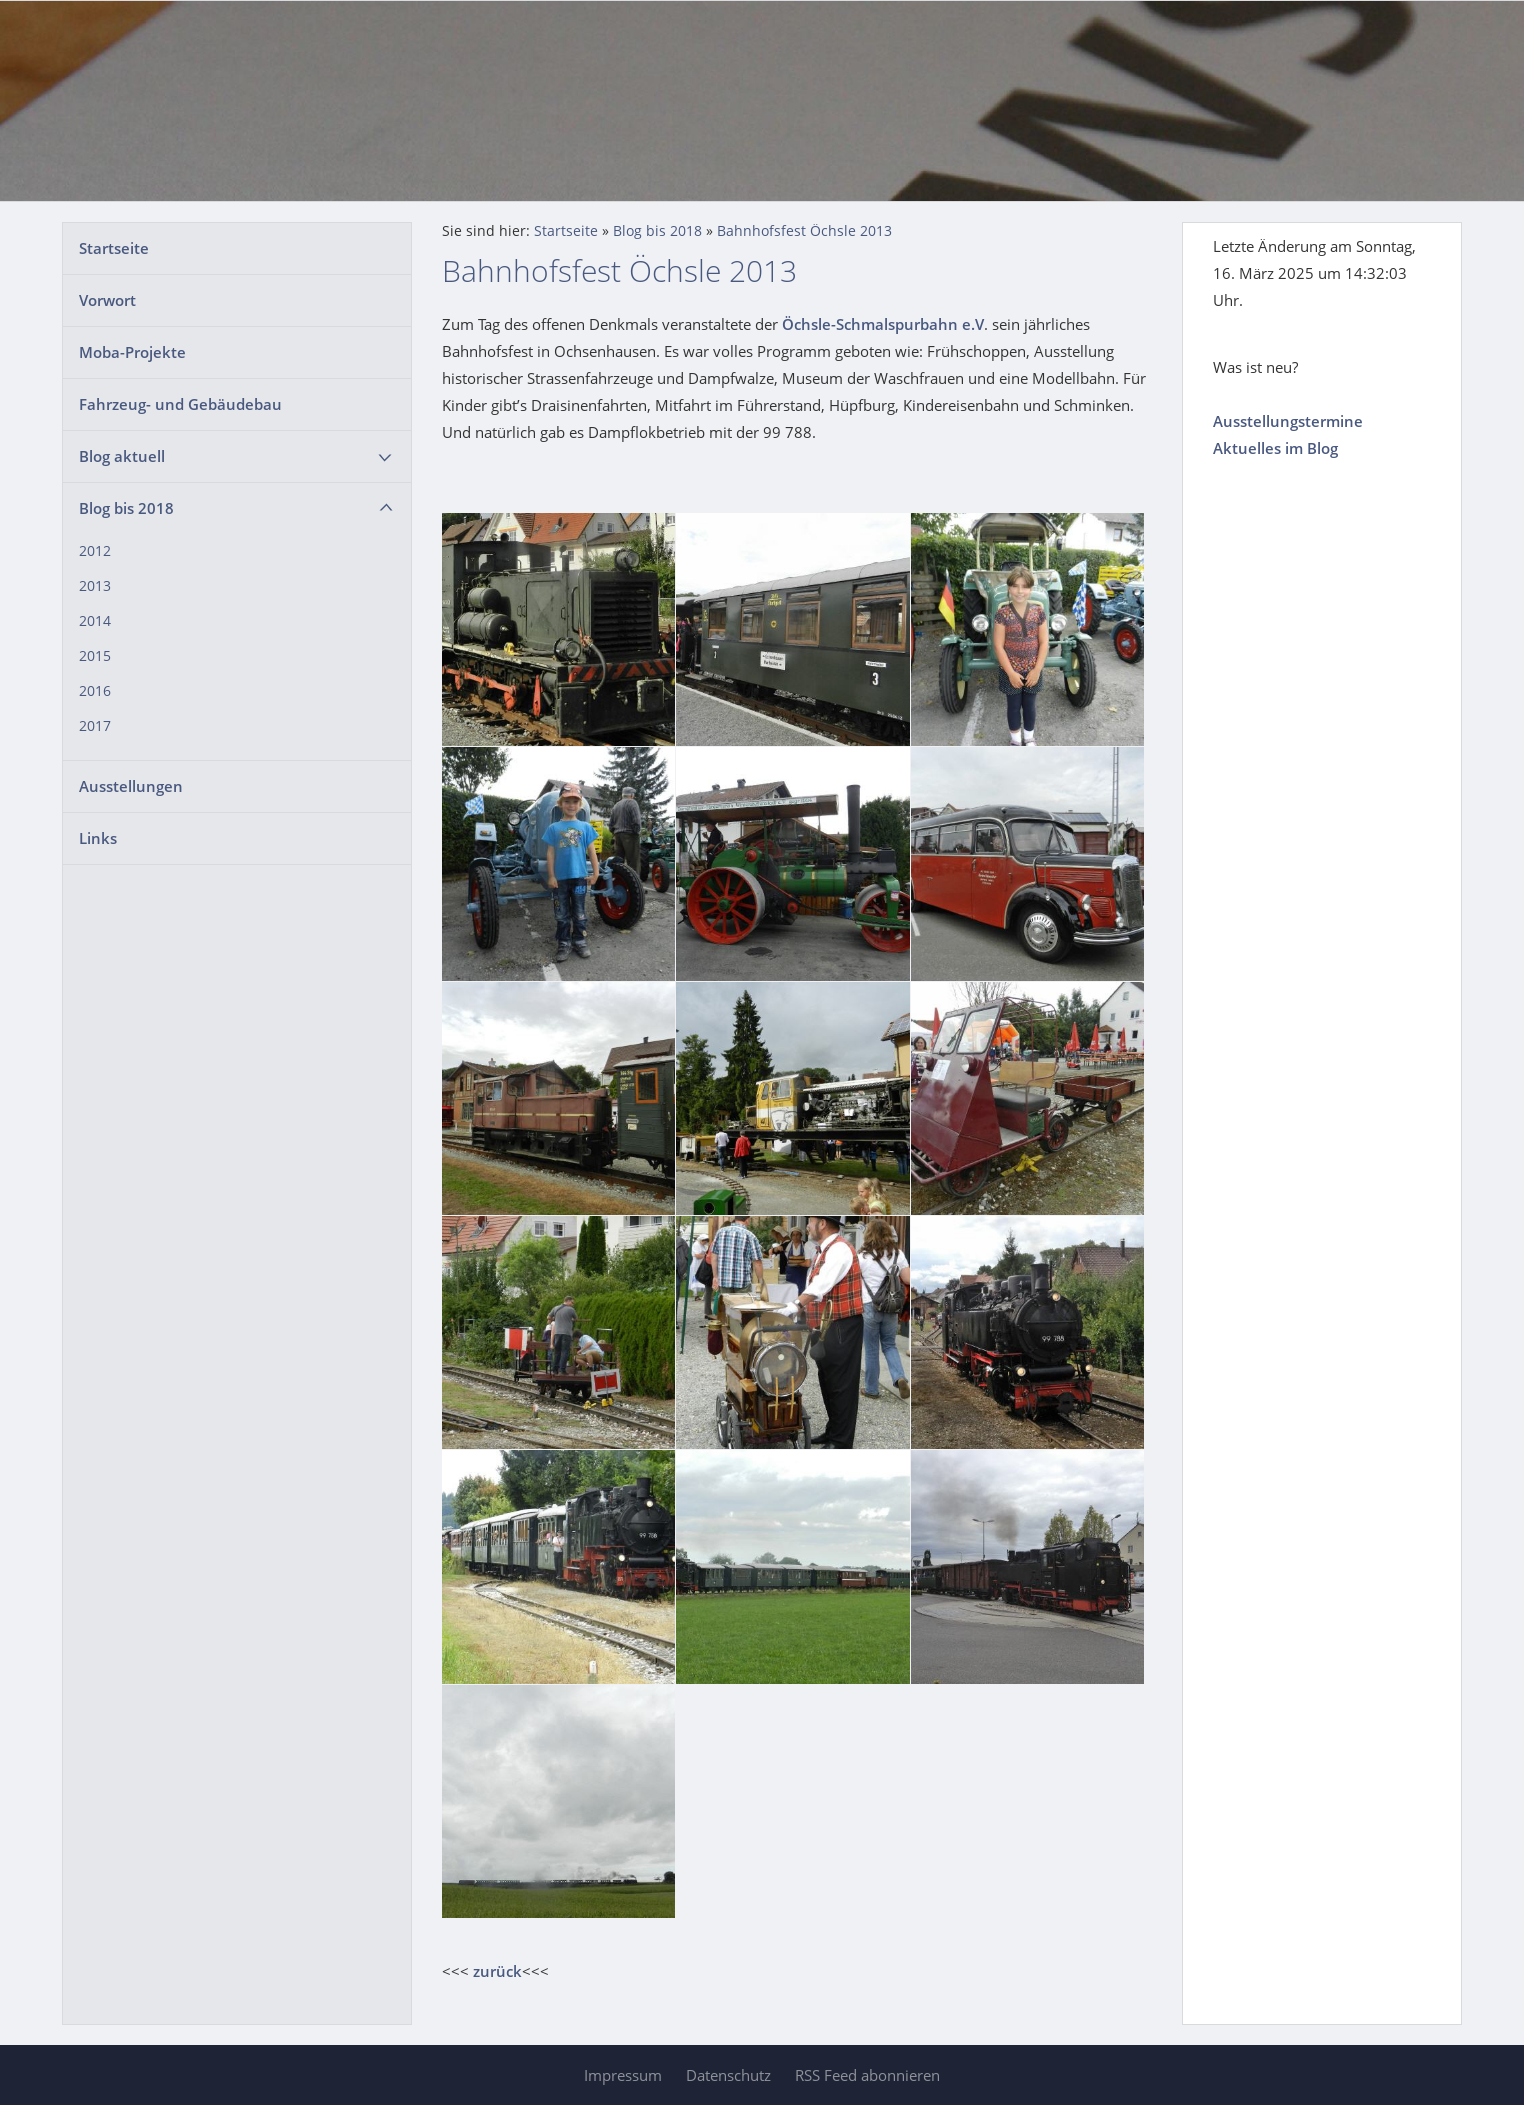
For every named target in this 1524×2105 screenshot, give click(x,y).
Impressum (623, 2075)
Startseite (114, 248)
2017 (95, 726)
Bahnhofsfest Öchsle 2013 (804, 231)
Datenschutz (728, 2075)
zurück (497, 1971)
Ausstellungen (131, 786)
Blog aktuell (122, 456)
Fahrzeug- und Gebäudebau (180, 404)
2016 (95, 691)
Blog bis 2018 (126, 508)
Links (98, 838)
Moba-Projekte (132, 352)
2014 (95, 621)
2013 (95, 586)
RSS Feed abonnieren (867, 2075)
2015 (95, 656)
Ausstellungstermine (1288, 421)
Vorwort (107, 300)
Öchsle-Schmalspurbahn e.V (883, 324)
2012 (95, 551)
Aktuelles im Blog (1275, 448)
